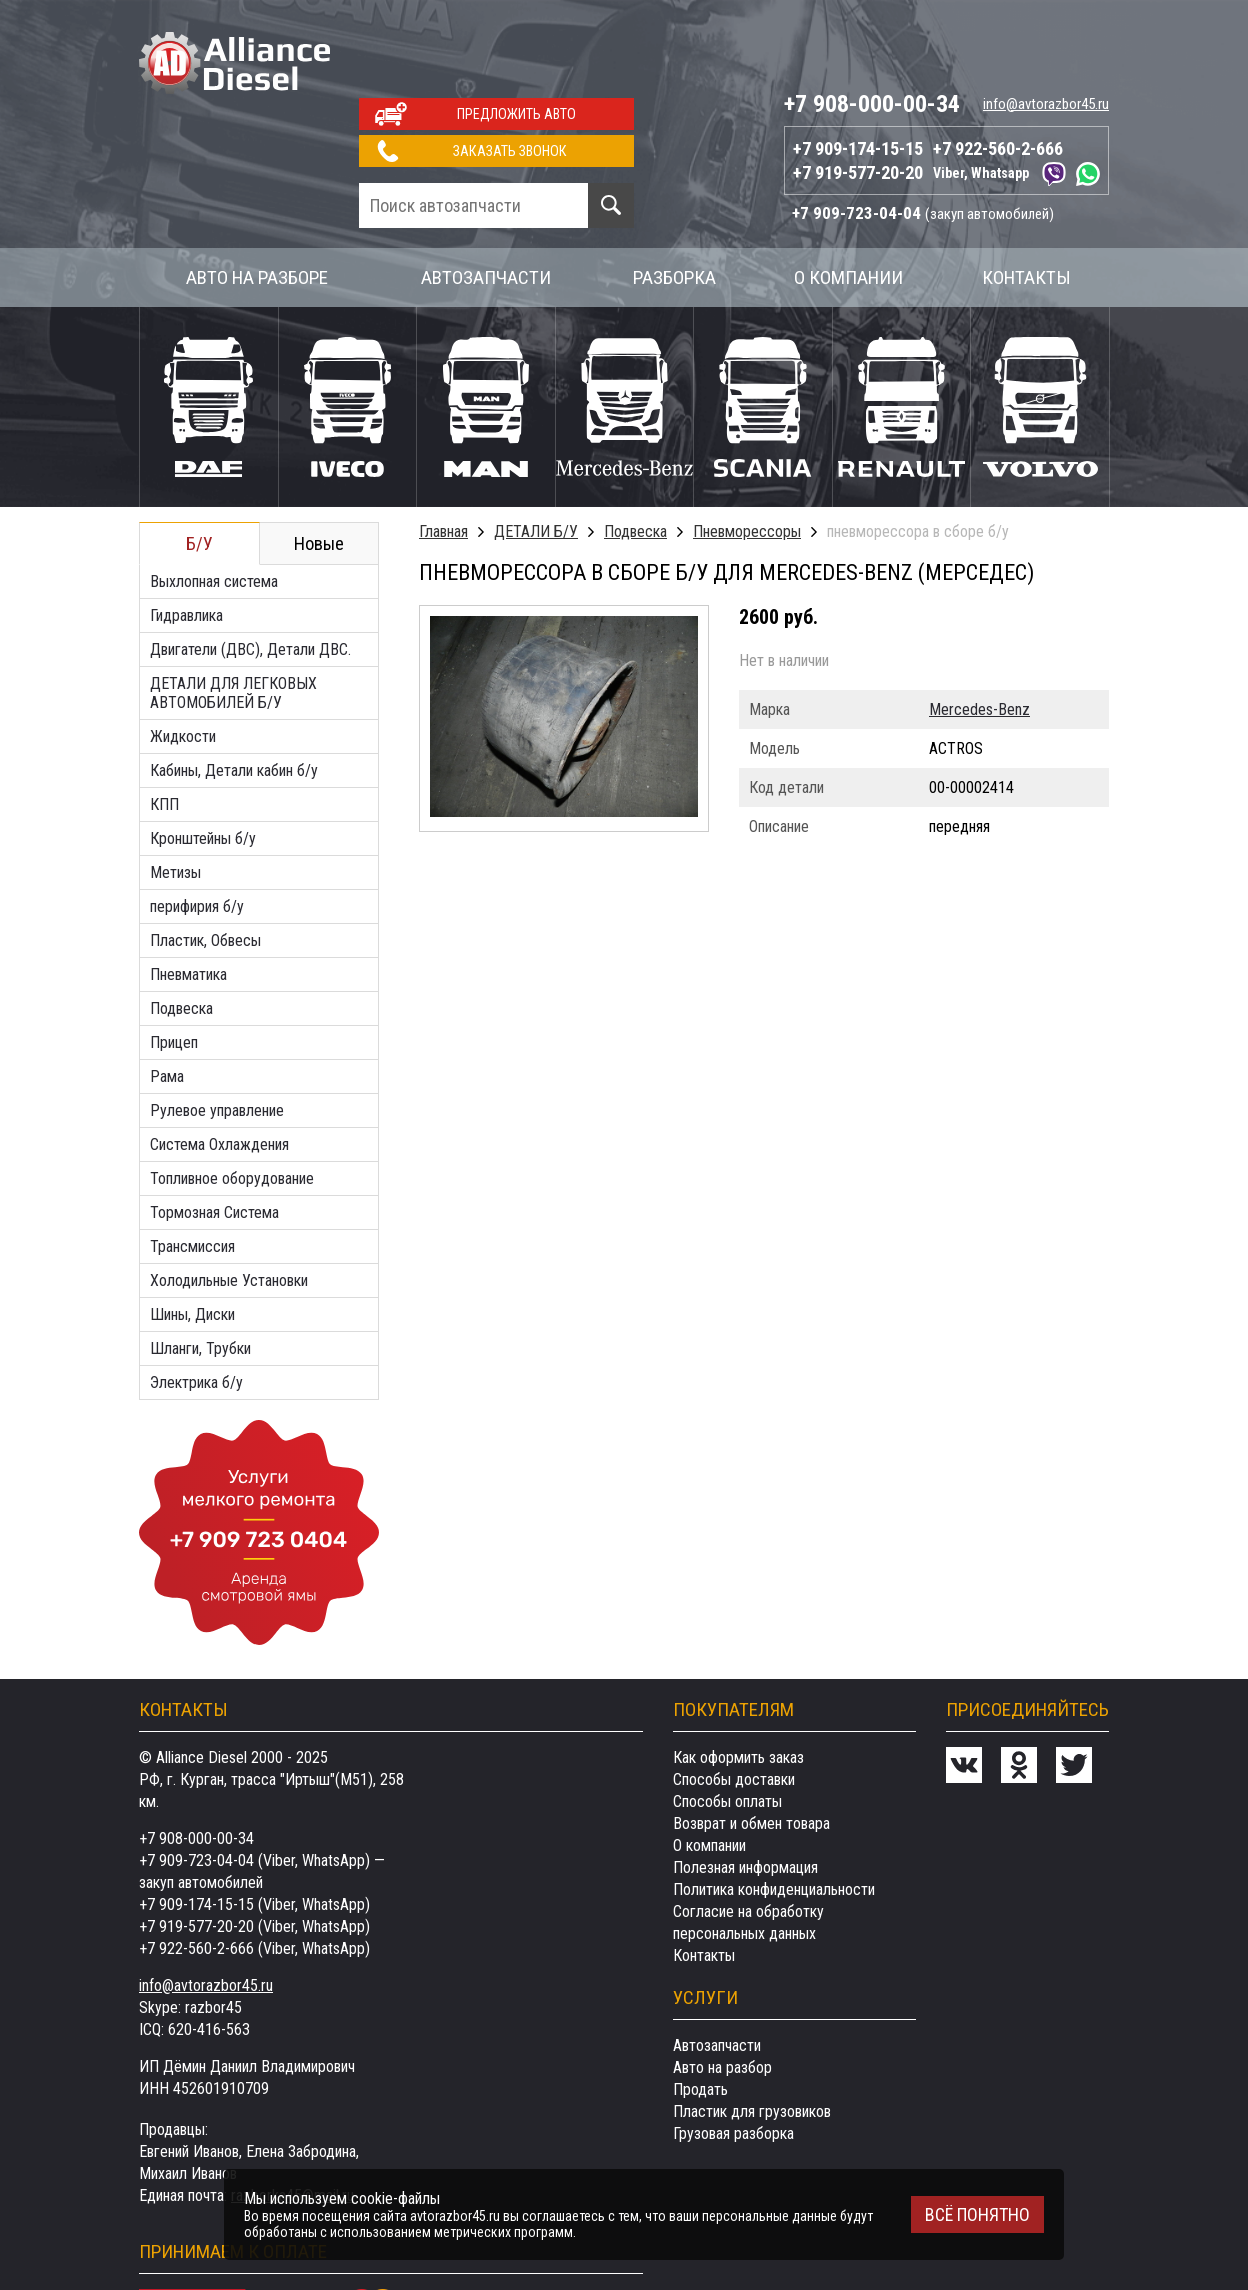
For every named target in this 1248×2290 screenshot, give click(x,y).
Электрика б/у (196, 1304)
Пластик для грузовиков (752, 2033)
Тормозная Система (214, 1134)
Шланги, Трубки (200, 1270)
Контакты (1026, 199)
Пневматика (188, 896)
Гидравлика (186, 537)
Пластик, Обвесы (205, 862)
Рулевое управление (217, 1032)
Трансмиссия (192, 1168)
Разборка (674, 199)
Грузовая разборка (733, 2055)
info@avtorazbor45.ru (1046, 26)
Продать (700, 2011)
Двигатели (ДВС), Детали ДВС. (250, 571)
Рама (167, 998)
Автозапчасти (486, 199)
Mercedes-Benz (979, 631)
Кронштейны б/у (203, 760)
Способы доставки (734, 1701)
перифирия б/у (197, 828)
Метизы (175, 794)
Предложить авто (516, 36)
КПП (164, 726)
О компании (848, 199)
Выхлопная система (214, 503)
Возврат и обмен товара (751, 1745)
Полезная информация (745, 1789)
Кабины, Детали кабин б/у (234, 692)
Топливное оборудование (232, 1100)
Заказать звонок (510, 73)
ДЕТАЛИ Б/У (536, 453)
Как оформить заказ (738, 1679)
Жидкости (183, 658)
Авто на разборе (257, 199)
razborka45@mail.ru (292, 2117)
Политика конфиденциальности (774, 1811)
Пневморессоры (747, 453)
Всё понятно (977, 2214)
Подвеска (181, 930)
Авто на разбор (722, 1989)
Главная (443, 453)
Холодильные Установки (229, 1202)
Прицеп (174, 964)
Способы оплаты (727, 1723)
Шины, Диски (192, 1236)
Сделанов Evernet (1083, 2234)
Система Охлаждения (219, 1066)
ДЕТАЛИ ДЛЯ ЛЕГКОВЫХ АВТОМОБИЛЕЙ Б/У (233, 615)
